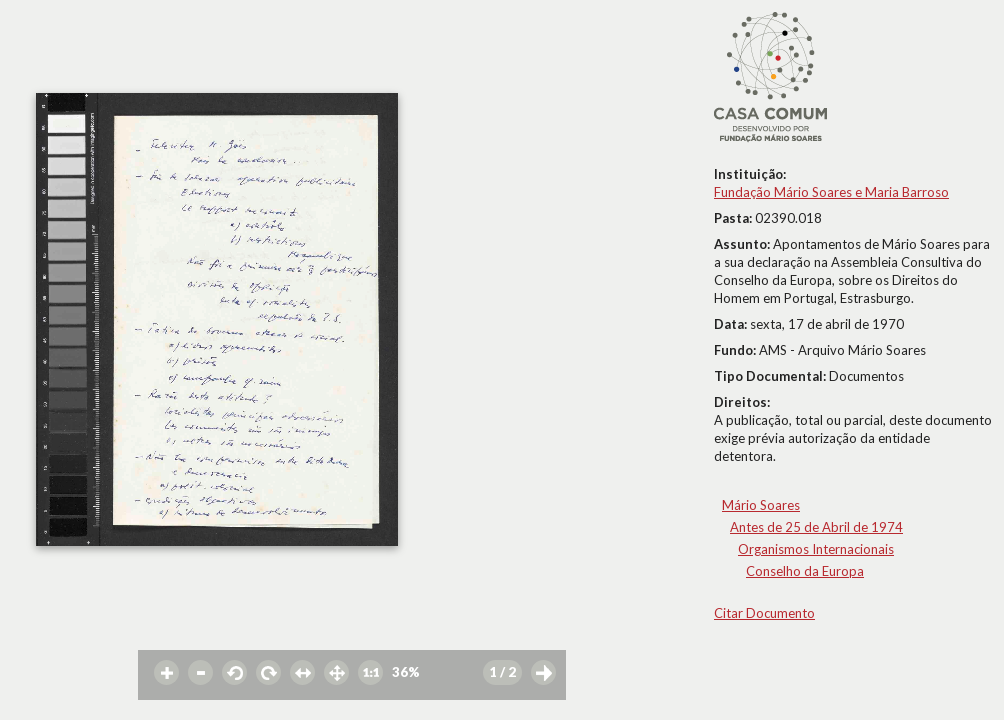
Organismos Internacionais (816, 549)
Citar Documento (764, 613)
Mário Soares (761, 505)
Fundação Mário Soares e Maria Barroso (831, 192)
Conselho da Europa (805, 571)
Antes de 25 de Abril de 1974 (816, 527)
